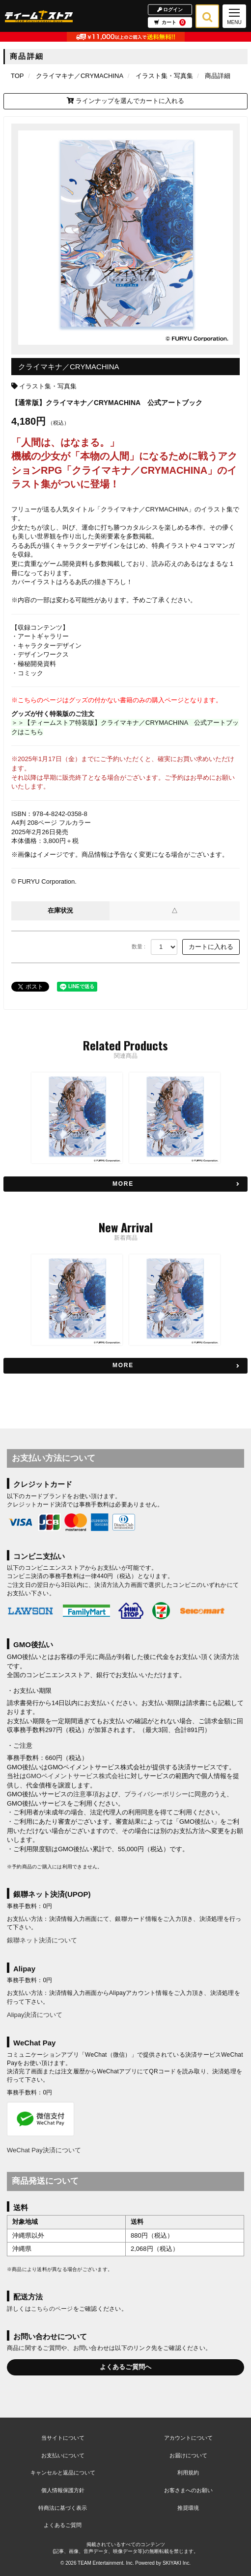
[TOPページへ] (39, 16)
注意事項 (86, 1794)
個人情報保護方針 (62, 2490)
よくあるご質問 (63, 2525)
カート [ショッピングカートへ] (170, 22)
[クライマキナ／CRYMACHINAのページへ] (79, 75)
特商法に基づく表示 (62, 2508)
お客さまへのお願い (188, 2490)
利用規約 (188, 2472)
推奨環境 (188, 2508)
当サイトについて (62, 2438)
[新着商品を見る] (125, 1365)
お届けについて (188, 2455)
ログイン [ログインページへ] (170, 9)
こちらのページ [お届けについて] (52, 2308)
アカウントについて (188, 2438)
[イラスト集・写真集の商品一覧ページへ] (164, 75)
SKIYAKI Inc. (177, 2563)
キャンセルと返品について (62, 2472)
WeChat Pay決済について (44, 2150)
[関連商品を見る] (125, 1184)
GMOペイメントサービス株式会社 (75, 1776)
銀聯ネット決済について (42, 1940)
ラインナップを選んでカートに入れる (126, 100)
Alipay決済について (34, 2014)
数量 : (138, 946)
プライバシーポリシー (156, 1794)
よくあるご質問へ (126, 2367)
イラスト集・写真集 (48, 386)
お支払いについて (62, 2455)
